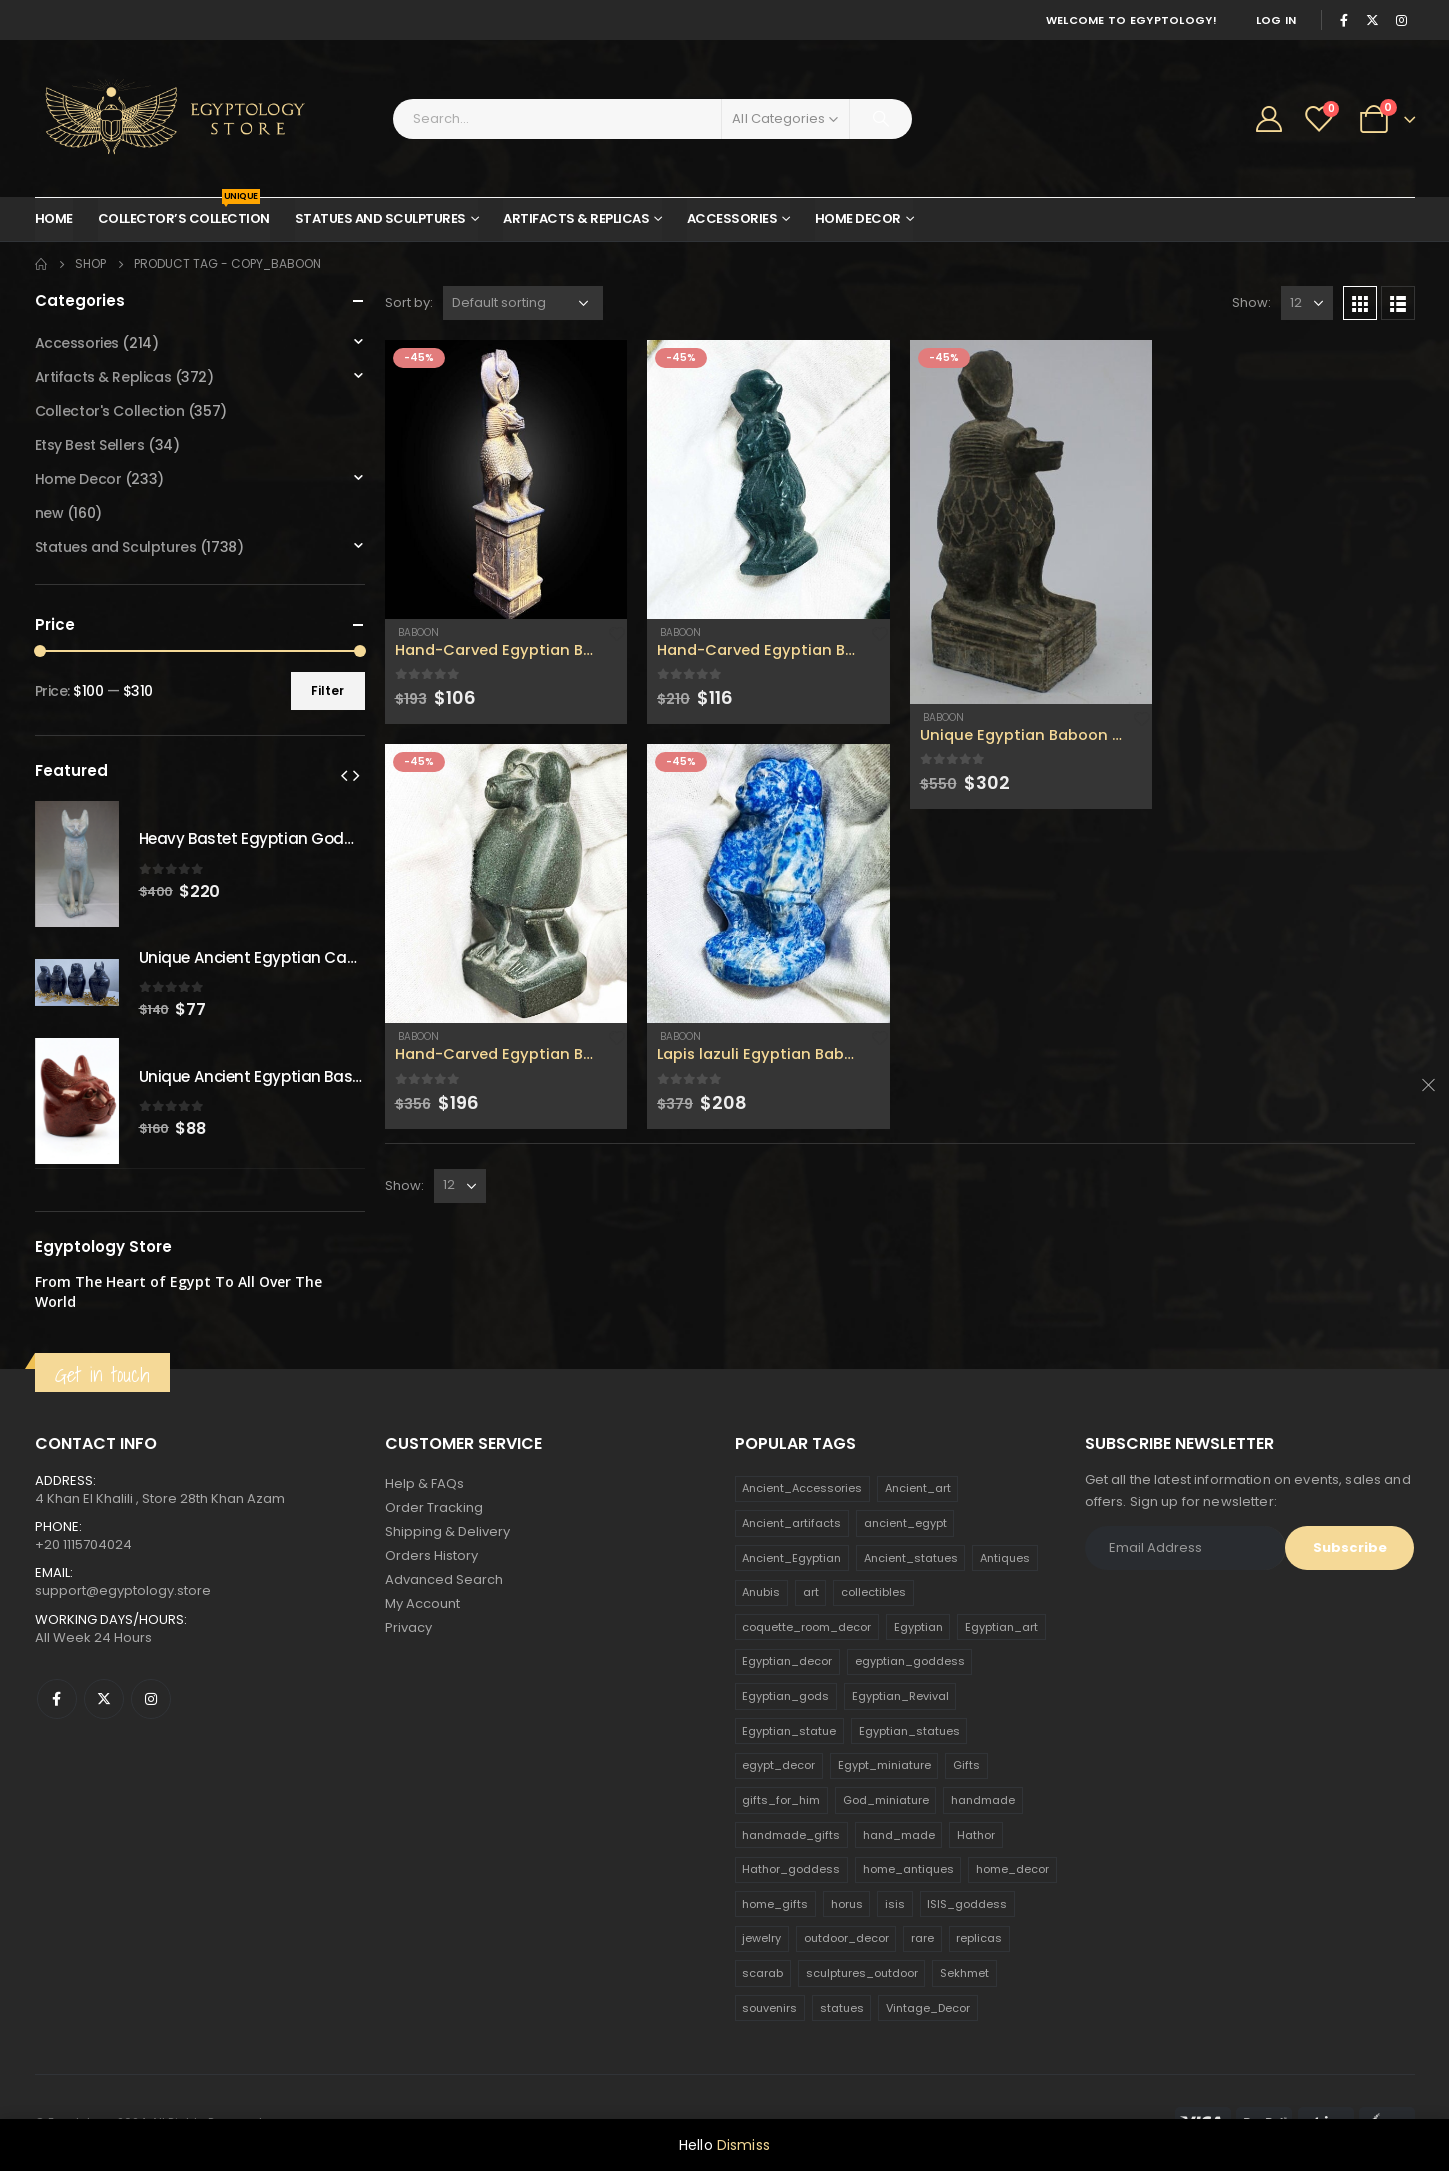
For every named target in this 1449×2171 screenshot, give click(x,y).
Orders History (431, 1555)
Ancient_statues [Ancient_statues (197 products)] (911, 1558)
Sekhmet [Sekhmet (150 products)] (964, 1973)
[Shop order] (523, 303)
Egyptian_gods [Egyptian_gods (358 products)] (785, 1696)
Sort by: (409, 302)
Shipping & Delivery (447, 1531)
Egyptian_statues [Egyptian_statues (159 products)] (909, 1731)
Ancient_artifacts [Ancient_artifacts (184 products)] (791, 1523)
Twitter (104, 1699)
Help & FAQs (424, 1483)
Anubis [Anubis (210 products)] (761, 1592)
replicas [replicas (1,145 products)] (979, 1938)
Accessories (732, 218)
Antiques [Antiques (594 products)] (1005, 1558)
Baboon (417, 632)
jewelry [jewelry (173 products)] (761, 1938)
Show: (1251, 302)
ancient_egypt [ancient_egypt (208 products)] (905, 1523)
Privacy (408, 1627)
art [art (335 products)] (811, 1592)
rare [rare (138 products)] (922, 1938)
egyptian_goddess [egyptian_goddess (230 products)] (910, 1661)
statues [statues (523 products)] (842, 2008)
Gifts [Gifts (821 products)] (966, 1765)
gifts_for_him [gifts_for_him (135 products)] (781, 1800)
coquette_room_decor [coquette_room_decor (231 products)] (806, 1627)
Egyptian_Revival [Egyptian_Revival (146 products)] (900, 1696)
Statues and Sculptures (380, 218)
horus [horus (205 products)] (847, 1904)
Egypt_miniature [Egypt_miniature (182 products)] (884, 1765)
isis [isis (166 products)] (895, 1904)
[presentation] (344, 775)
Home (54, 218)
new (49, 513)
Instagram (151, 1699)
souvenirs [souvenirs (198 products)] (769, 2008)
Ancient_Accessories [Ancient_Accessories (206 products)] (802, 1488)
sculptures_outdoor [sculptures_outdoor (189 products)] (862, 1973)
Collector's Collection (110, 411)
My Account (422, 1603)
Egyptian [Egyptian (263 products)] (918, 1627)
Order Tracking (434, 1507)
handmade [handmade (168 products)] (983, 1800)
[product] (506, 479)
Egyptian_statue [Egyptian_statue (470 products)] (789, 1731)
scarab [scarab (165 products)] (762, 1973)
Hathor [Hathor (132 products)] (976, 1835)
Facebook (57, 1699)
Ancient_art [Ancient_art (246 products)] (918, 1488)
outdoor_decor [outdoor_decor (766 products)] (846, 1938)
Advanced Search (444, 1579)
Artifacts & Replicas (576, 218)
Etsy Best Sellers (90, 445)
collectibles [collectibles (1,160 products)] (873, 1592)
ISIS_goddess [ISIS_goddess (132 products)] (967, 1904)
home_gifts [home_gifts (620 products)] (775, 1904)
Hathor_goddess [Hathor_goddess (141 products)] (791, 1869)
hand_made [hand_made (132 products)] (899, 1835)
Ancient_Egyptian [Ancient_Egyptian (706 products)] (791, 1558)
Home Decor (858, 218)
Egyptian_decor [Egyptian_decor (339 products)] (787, 1661)
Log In (1276, 20)
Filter (327, 690)
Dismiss (743, 2145)
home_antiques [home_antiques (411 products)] (908, 1869)
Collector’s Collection (184, 213)
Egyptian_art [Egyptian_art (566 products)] (1001, 1627)
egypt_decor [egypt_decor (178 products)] (778, 1765)
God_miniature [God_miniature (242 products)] (886, 1800)
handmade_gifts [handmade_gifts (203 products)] (791, 1835)
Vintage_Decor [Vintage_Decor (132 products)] (928, 2008)
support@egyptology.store (123, 1590)
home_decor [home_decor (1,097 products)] (1012, 1869)
